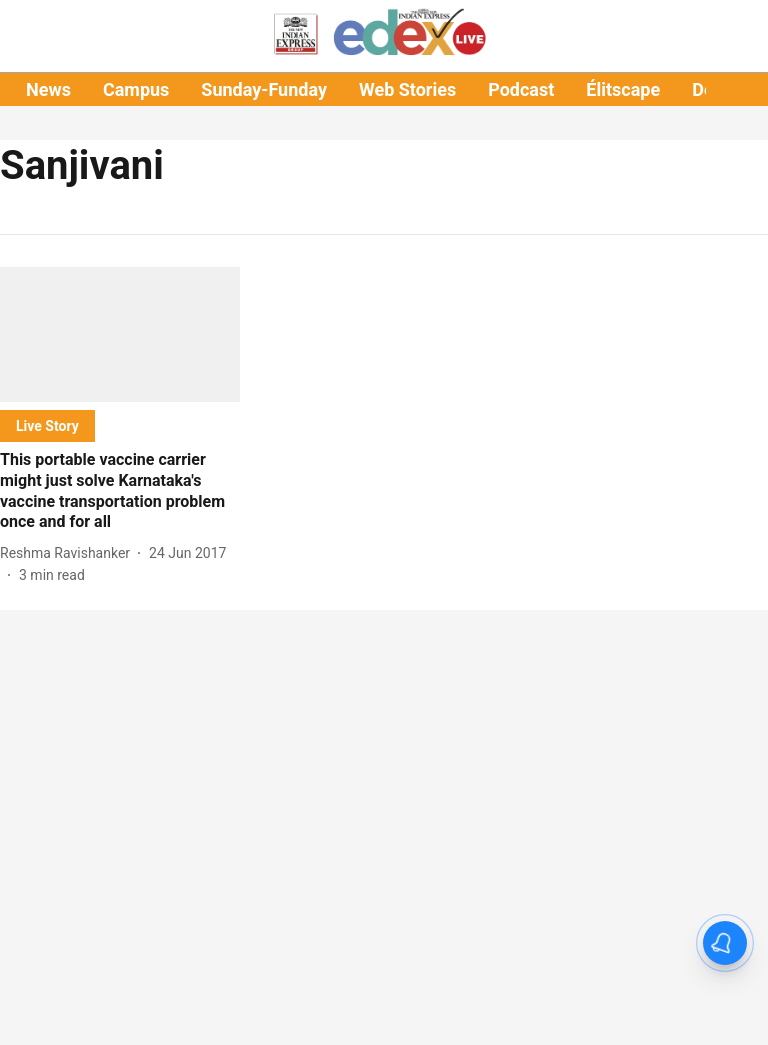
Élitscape (623, 89)
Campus (136, 89)
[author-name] (69, 553)
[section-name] (47, 425)
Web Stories (407, 89)
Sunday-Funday (264, 89)
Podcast (521, 89)
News (48, 89)
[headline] (120, 491)
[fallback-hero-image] (120, 334)
